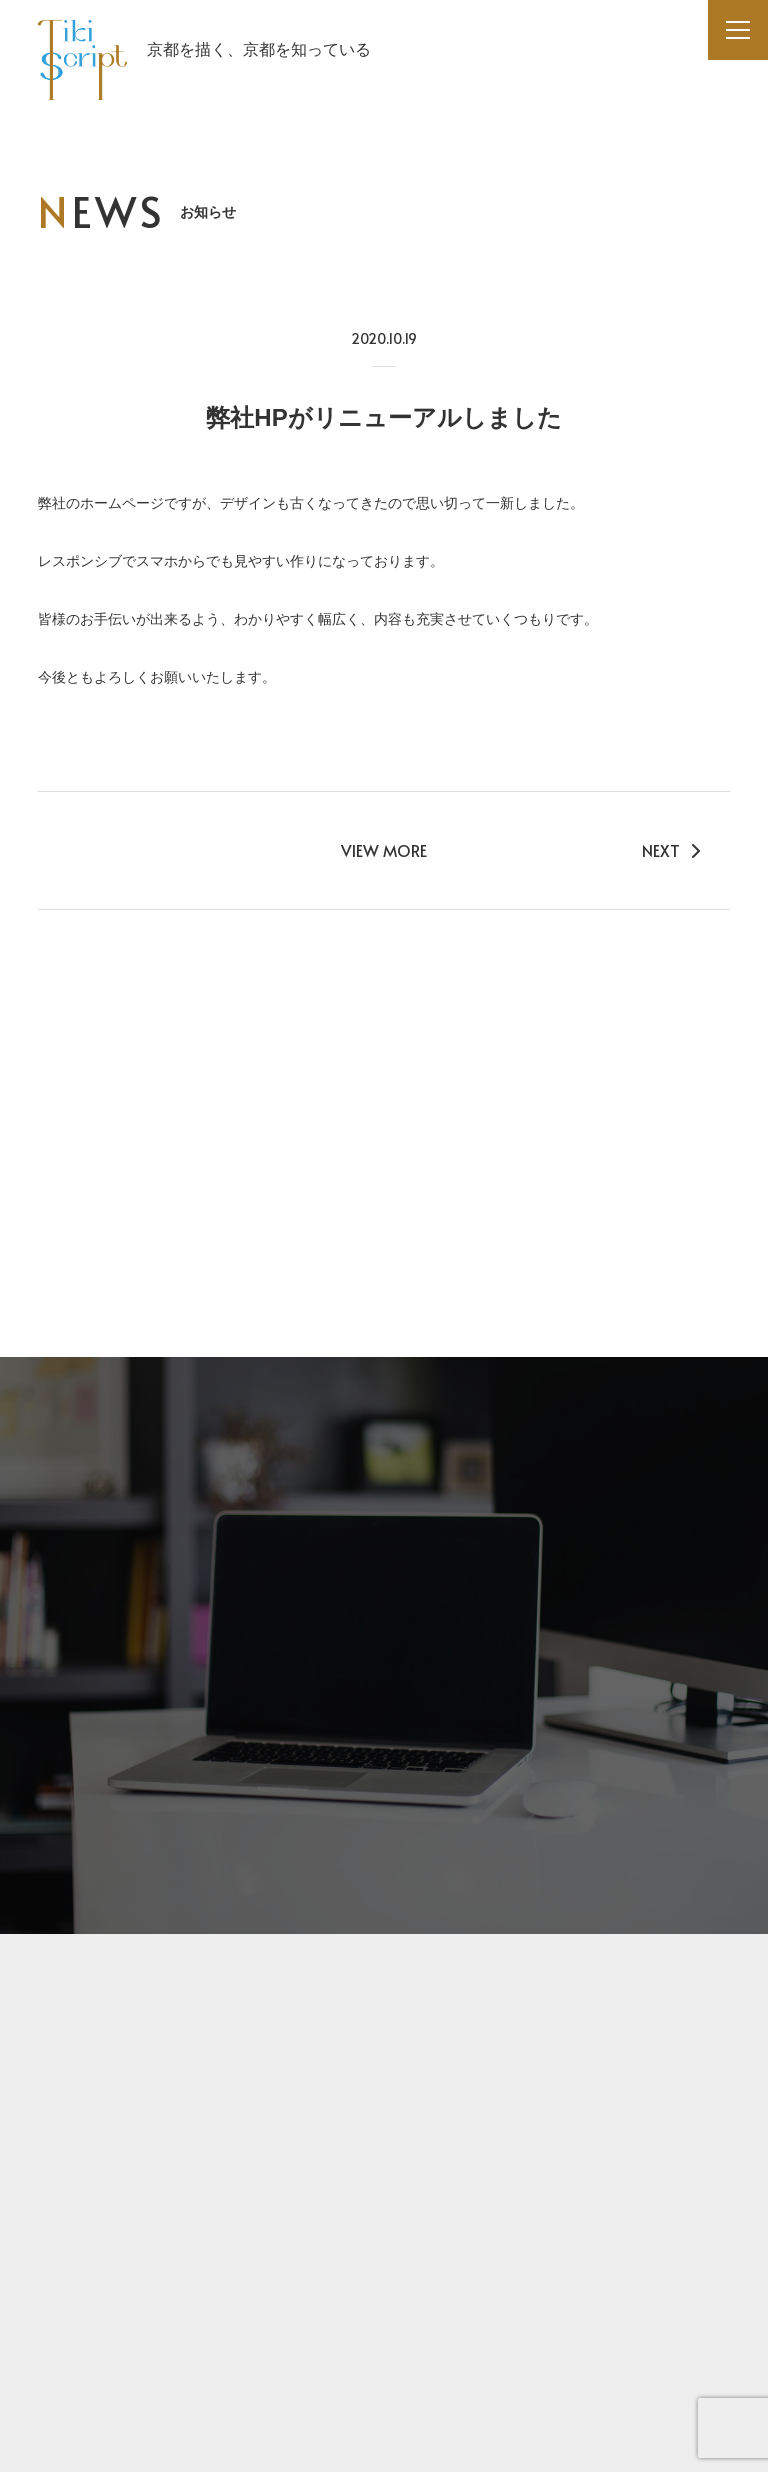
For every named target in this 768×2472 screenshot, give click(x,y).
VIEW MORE (384, 850)
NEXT (671, 850)
